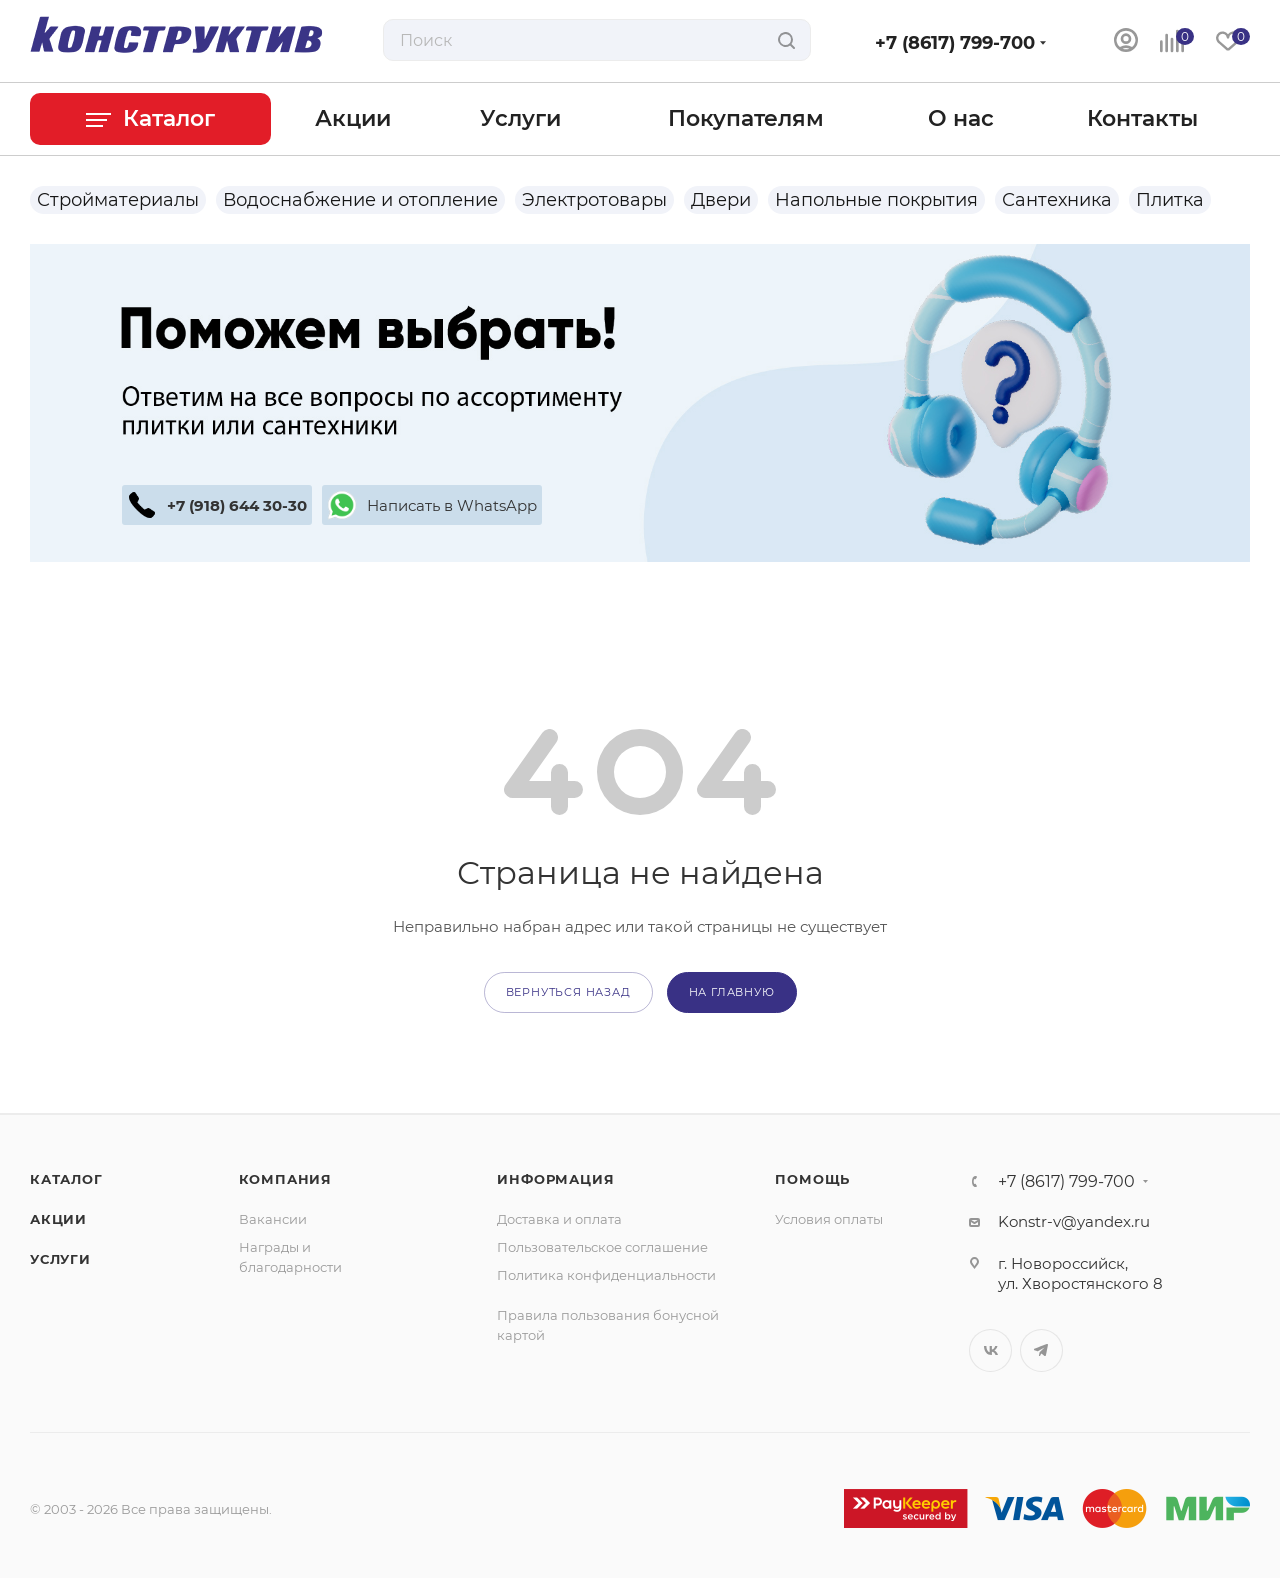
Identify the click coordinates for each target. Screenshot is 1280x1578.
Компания (285, 1179)
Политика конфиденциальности (606, 1275)
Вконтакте (990, 1350)
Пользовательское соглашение (602, 1247)
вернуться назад (568, 992)
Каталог (66, 1179)
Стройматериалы (118, 200)
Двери (721, 200)
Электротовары (594, 200)
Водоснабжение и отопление (360, 200)
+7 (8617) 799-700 (955, 43)
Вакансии (273, 1219)
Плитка (1170, 200)
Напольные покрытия (876, 200)
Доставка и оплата (559, 1219)
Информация (555, 1179)
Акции (58, 1219)
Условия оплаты (829, 1219)
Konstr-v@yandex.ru (1074, 1221)
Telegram (1041, 1350)
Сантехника (1057, 200)
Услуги (60, 1259)
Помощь (812, 1179)
